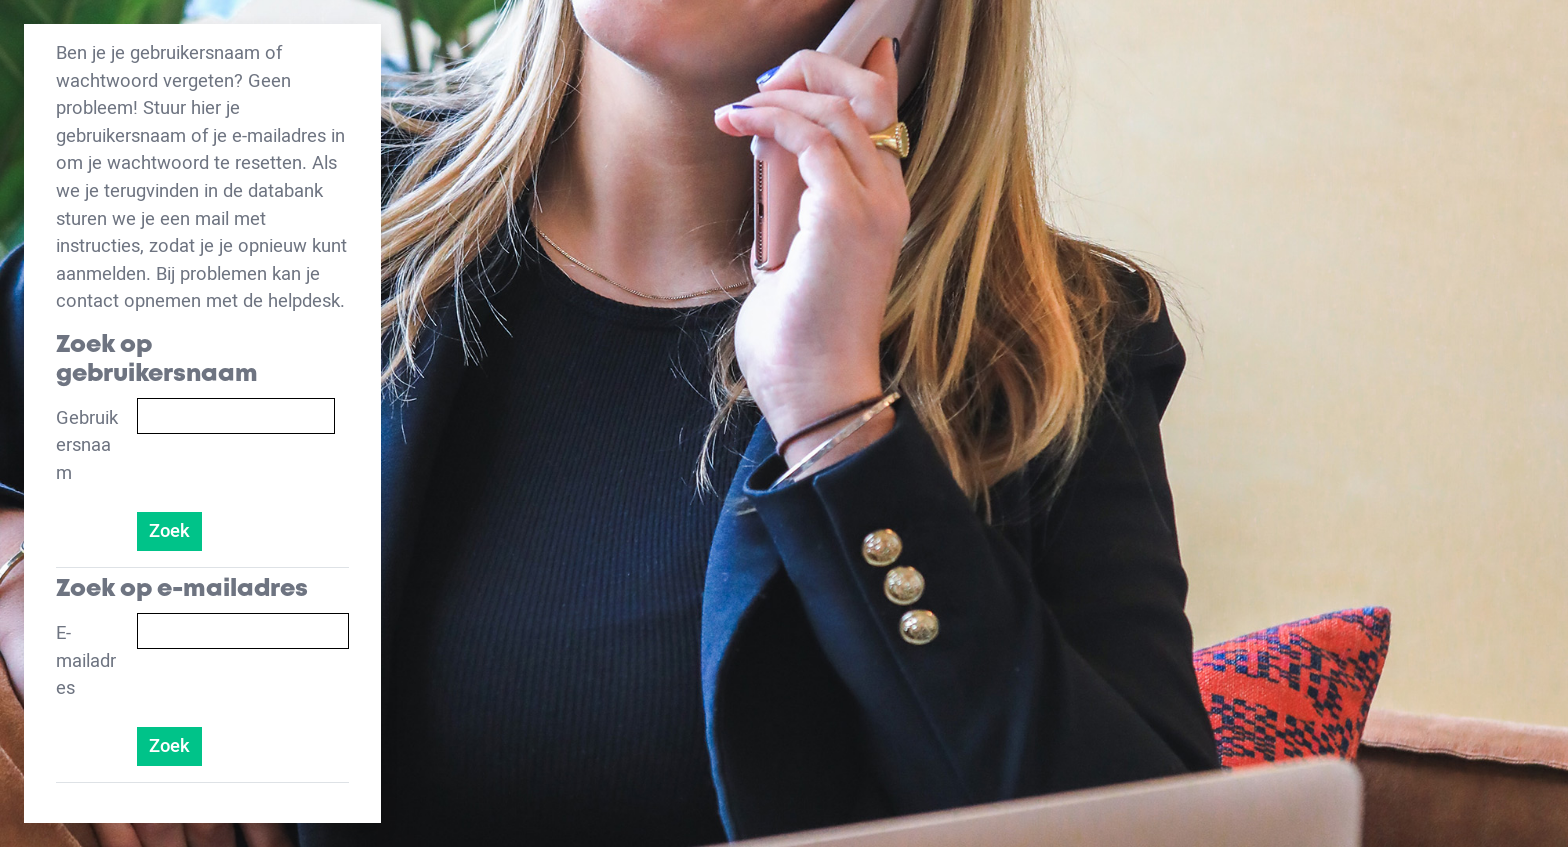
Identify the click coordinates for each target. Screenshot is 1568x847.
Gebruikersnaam (87, 446)
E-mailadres (86, 661)
